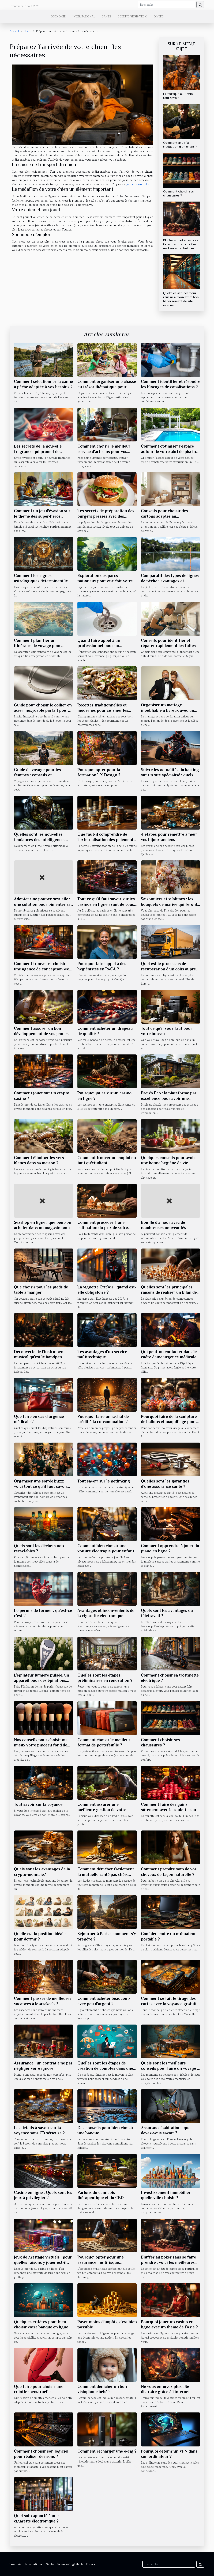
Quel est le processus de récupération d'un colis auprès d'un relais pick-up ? (169, 969)
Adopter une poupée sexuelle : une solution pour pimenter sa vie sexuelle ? (42, 904)
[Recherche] (166, 4)
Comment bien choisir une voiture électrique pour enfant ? (105, 1551)
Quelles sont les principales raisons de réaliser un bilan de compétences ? (169, 1292)
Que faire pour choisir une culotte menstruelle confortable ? (38, 2391)
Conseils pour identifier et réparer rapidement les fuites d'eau (168, 645)
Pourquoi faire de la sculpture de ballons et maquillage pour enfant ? (169, 1421)
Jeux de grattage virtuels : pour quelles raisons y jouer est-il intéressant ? (43, 2262)
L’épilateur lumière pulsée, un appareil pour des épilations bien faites (41, 1680)
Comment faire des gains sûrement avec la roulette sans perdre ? (169, 1809)
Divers (159, 16)
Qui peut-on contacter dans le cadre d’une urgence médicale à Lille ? (170, 1357)
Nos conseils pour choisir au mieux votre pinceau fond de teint (40, 1745)
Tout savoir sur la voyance (38, 1804)
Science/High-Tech (132, 16)
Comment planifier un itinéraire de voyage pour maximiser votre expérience (40, 645)
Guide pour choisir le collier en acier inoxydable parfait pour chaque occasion (43, 710)
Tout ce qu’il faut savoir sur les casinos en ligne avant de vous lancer (106, 904)
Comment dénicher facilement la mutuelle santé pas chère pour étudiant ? (105, 1874)
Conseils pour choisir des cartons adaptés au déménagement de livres (164, 516)
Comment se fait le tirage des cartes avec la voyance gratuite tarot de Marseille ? (170, 2003)
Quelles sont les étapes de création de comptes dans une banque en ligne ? (105, 2068)
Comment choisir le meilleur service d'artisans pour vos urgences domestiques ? (103, 451)
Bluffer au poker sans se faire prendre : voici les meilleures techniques (180, 244)
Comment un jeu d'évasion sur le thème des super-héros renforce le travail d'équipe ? (42, 516)
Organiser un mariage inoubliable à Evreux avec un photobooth (167, 710)
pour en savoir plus (137, 184)
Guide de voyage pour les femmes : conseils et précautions (37, 775)
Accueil (14, 31)
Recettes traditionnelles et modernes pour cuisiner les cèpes (102, 710)
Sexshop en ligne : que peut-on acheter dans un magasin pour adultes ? (42, 1227)
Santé (106, 16)
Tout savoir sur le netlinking (103, 1481)
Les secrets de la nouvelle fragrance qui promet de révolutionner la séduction (38, 451)
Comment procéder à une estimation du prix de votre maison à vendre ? (102, 1227)
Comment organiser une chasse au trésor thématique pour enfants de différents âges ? (106, 386)
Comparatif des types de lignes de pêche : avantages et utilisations (170, 580)
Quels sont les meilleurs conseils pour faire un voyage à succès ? (170, 2068)
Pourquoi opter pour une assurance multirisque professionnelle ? (100, 2262)
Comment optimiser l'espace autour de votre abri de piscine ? (169, 451)
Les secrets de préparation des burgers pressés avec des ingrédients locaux (105, 516)
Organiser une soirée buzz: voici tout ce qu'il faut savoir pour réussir (40, 1486)
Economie (58, 16)
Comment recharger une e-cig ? (107, 2451)
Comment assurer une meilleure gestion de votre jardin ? (101, 1809)
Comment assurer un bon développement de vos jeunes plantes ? (41, 1033)
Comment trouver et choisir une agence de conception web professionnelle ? (42, 969)
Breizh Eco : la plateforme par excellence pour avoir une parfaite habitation (168, 1098)
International (84, 16)
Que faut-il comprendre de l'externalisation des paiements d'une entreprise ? (106, 839)
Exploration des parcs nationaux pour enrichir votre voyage (105, 580)
